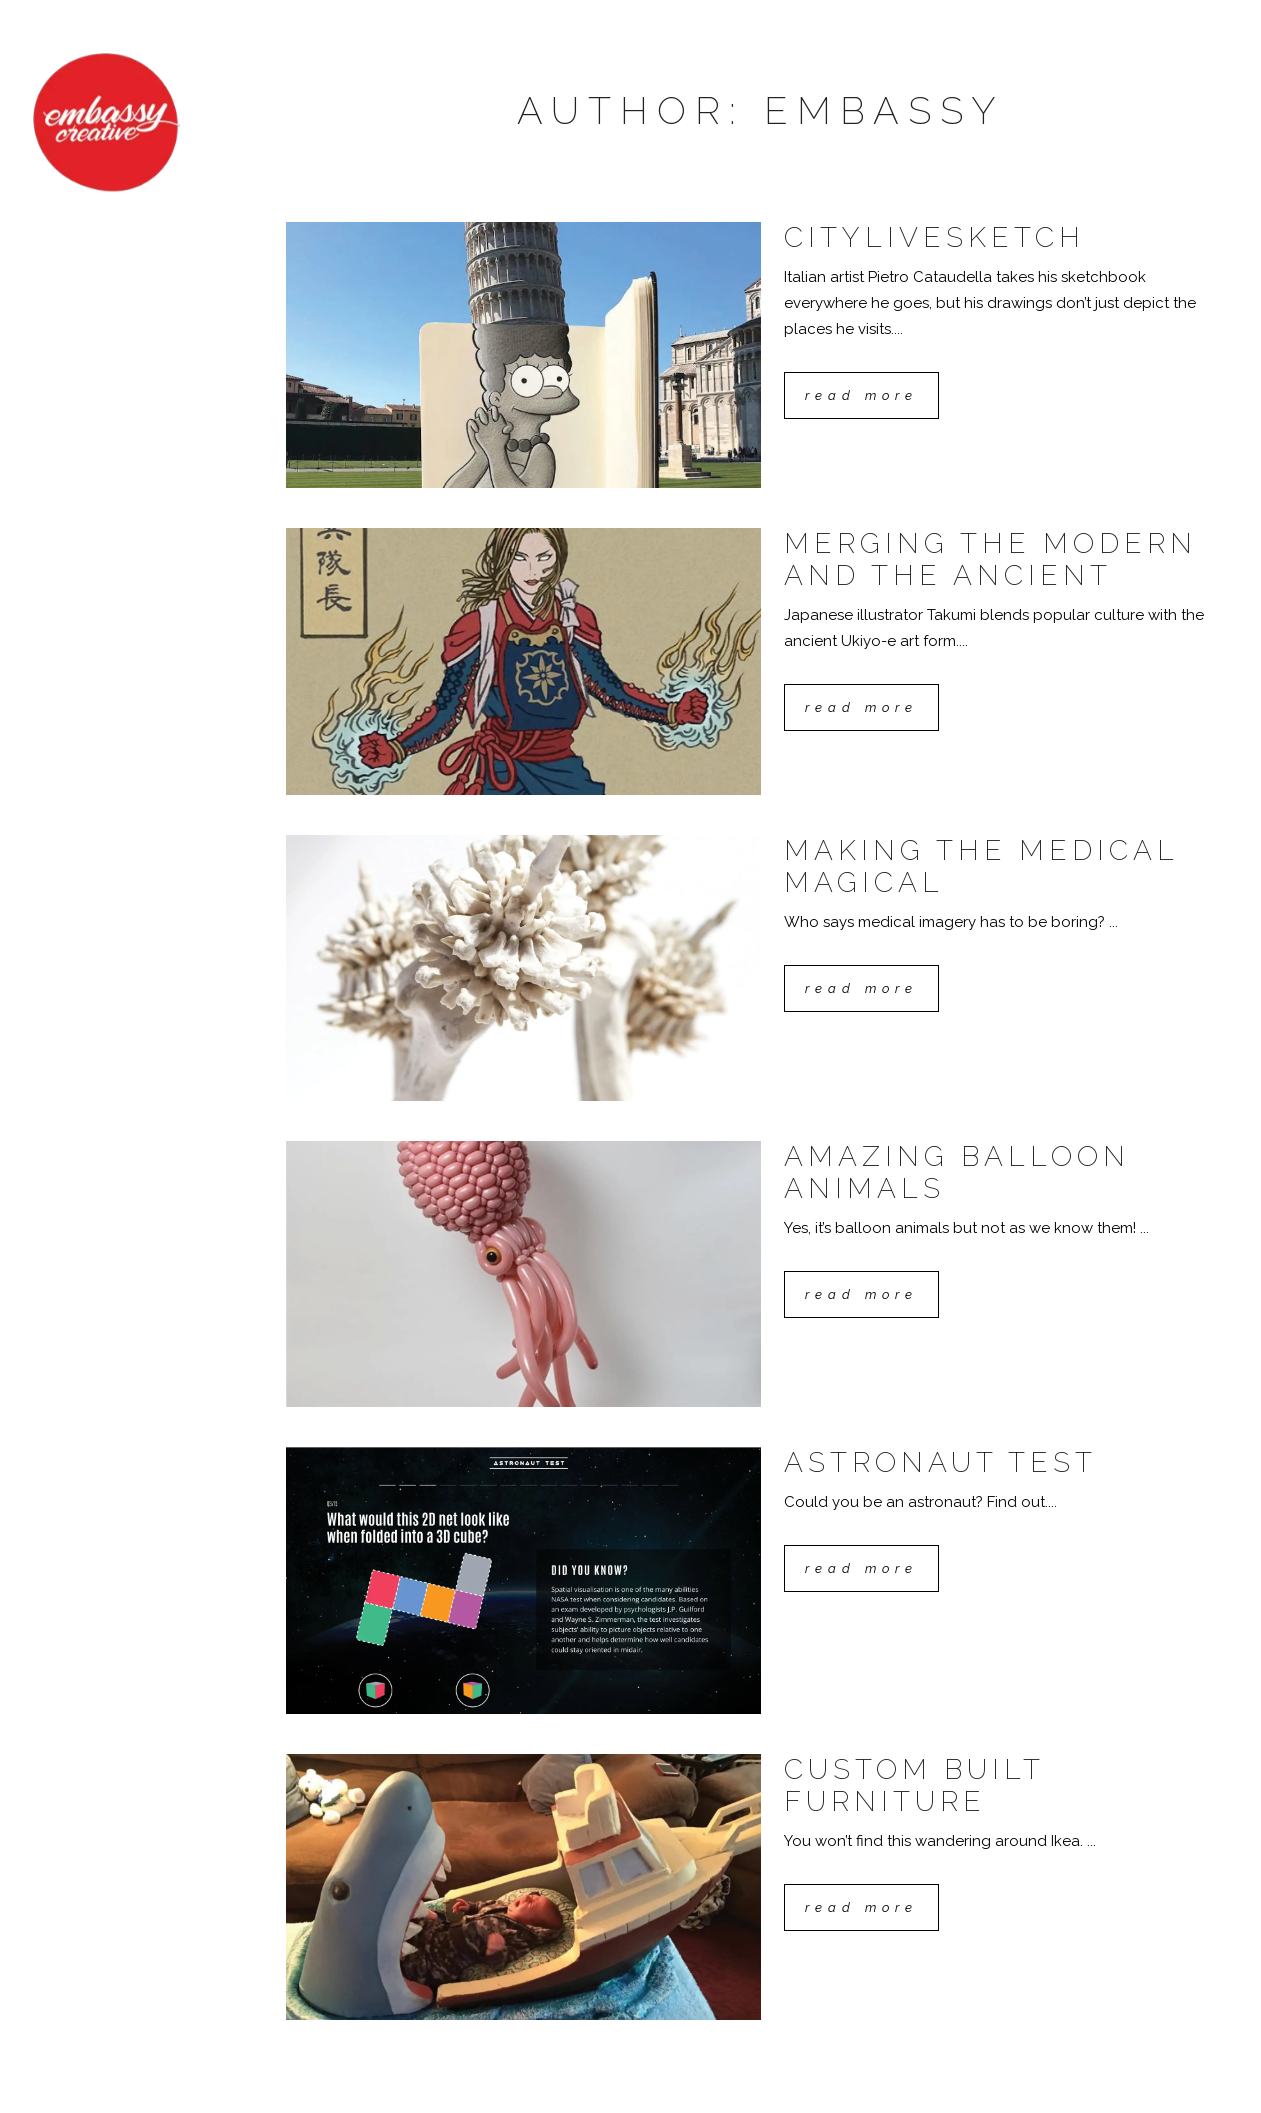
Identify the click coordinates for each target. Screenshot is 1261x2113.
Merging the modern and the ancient (990, 559)
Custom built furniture (914, 1785)
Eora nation (360, 2079)
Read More (861, 395)
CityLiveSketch (934, 237)
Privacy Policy (340, 2095)
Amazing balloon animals (957, 1172)
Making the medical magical (981, 866)
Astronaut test (940, 1462)
